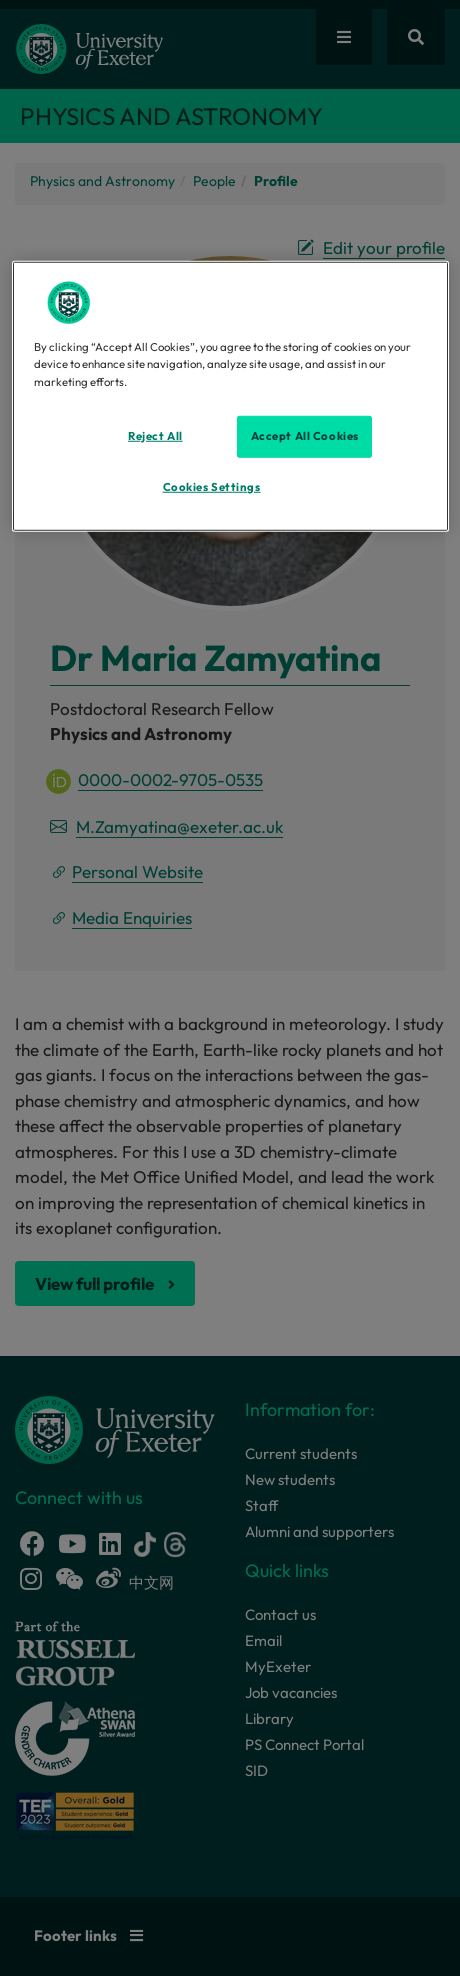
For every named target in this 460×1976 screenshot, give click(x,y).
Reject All (155, 435)
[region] (230, 396)
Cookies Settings (212, 486)
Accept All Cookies (305, 435)
